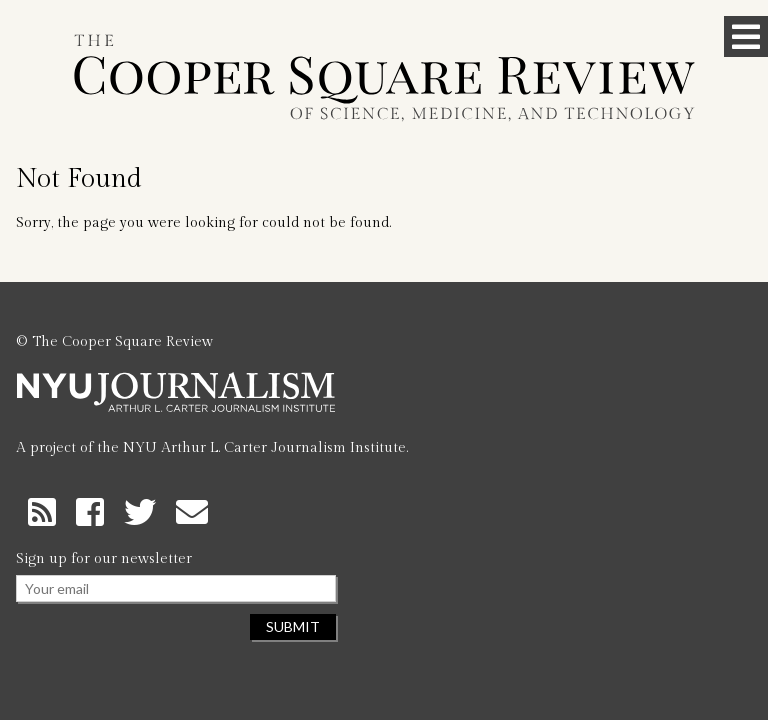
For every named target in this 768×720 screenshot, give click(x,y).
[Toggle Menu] (746, 36)
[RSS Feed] (46, 510)
